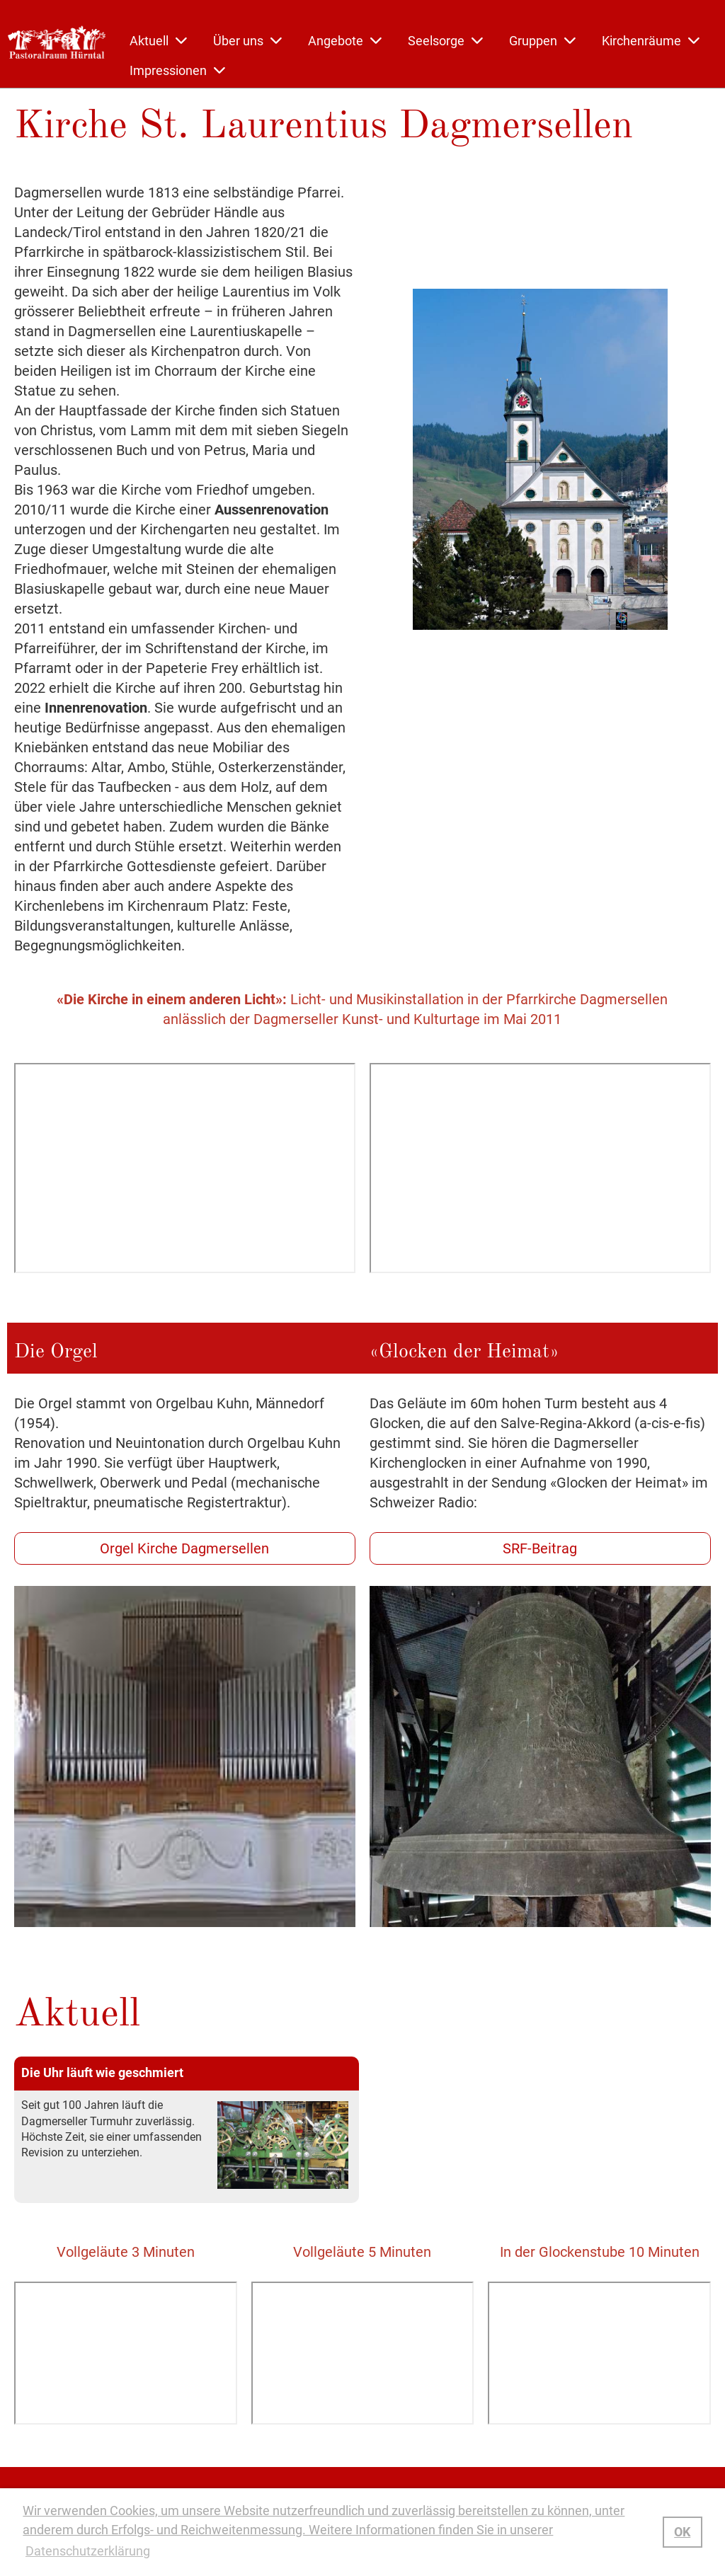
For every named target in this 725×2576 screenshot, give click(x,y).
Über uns (247, 40)
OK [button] (682, 2531)
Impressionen (177, 70)
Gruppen (542, 40)
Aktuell (158, 40)
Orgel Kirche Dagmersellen (184, 1548)
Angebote (345, 40)
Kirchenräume (651, 40)
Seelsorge (445, 40)
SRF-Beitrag (540, 1548)
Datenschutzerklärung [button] (87, 2550)
